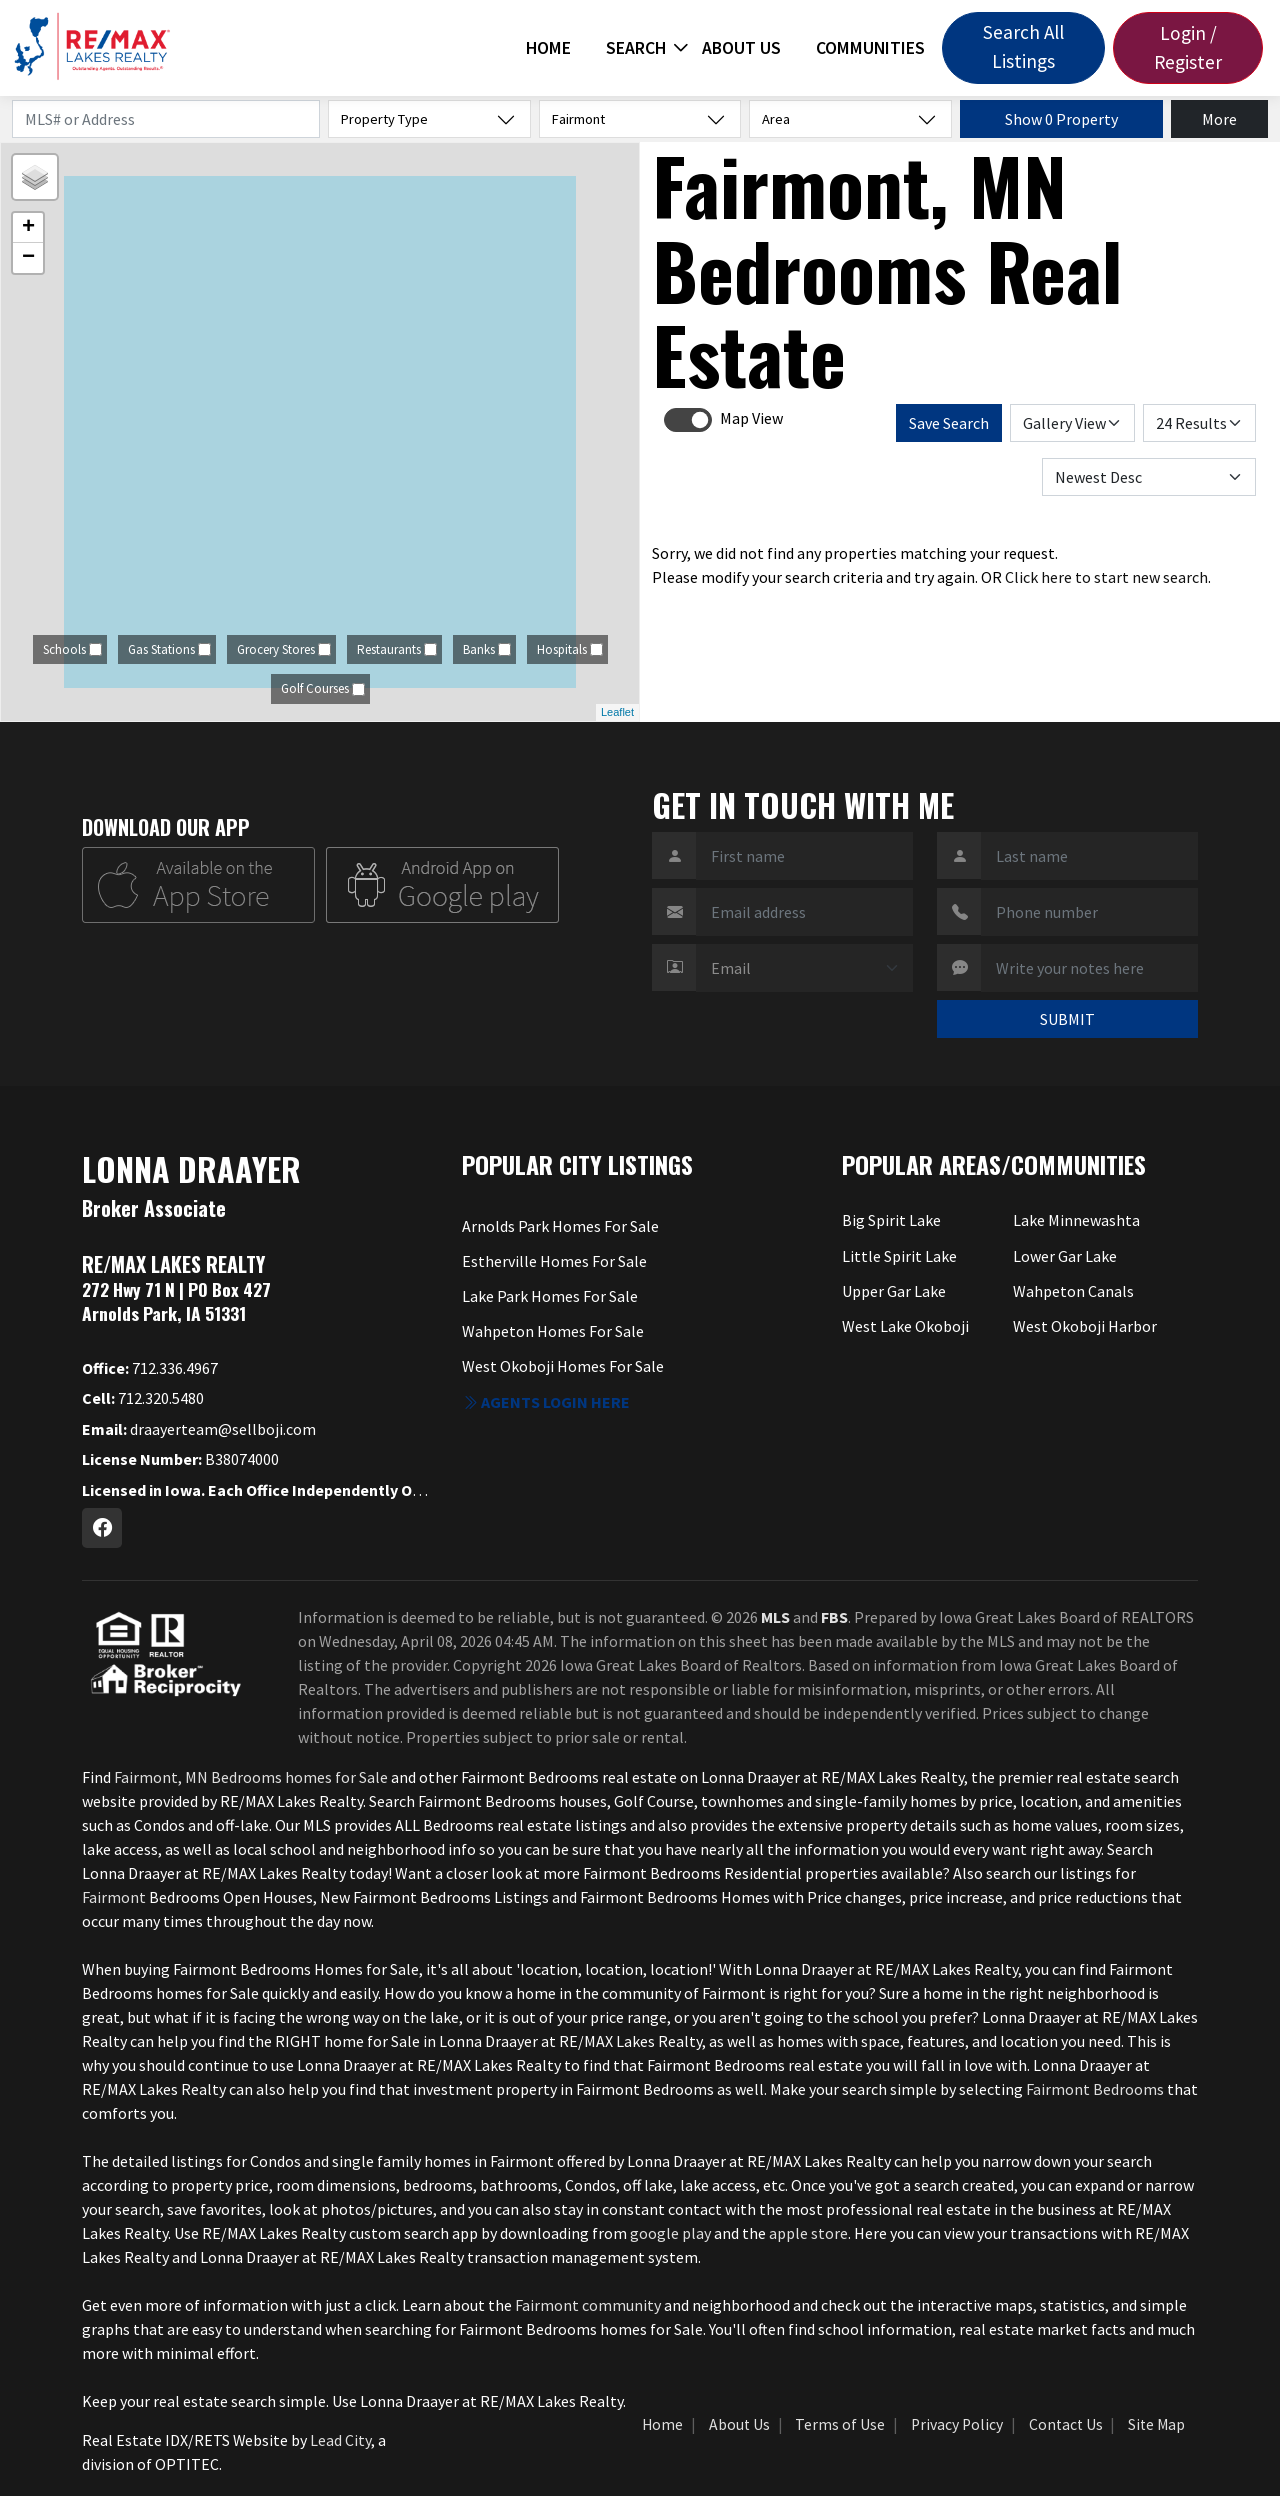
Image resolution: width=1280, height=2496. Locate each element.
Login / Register (1188, 47)
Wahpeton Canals (1073, 1291)
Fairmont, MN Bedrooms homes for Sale (251, 1777)
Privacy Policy (957, 2424)
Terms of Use (840, 2424)
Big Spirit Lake (891, 1220)
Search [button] (636, 48)
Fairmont (115, 1897)
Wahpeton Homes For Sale (553, 1331)
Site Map (1156, 2424)
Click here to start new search (1106, 577)
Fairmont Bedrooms (1095, 2089)
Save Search (949, 423)
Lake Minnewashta (1076, 1220)
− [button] (28, 258)
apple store (808, 2233)
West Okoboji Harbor (1085, 1326)
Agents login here (546, 1402)
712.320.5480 (143, 1398)
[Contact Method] (804, 968)
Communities (870, 48)
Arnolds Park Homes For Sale (560, 1226)
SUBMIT (1067, 1019)
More (1219, 119)
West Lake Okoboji (905, 1326)
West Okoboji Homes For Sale (563, 1366)
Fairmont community (588, 2305)
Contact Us (1066, 2424)
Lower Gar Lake (1065, 1256)
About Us (741, 48)
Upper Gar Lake (894, 1291)
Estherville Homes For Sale (554, 1261)
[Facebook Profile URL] (102, 1528)
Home (548, 48)
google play (670, 2233)
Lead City (340, 2440)
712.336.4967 (150, 1368)
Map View (751, 418)
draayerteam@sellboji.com (199, 1429)
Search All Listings (1023, 46)
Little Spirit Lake (899, 1256)
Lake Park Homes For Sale (550, 1296)
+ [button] (28, 228)
